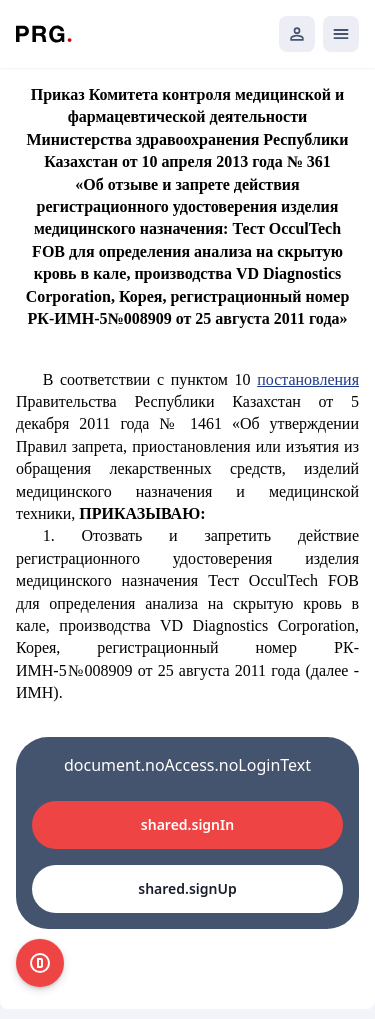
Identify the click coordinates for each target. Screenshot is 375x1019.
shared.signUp (187, 888)
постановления (308, 379)
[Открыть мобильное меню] (341, 34)
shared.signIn (187, 824)
